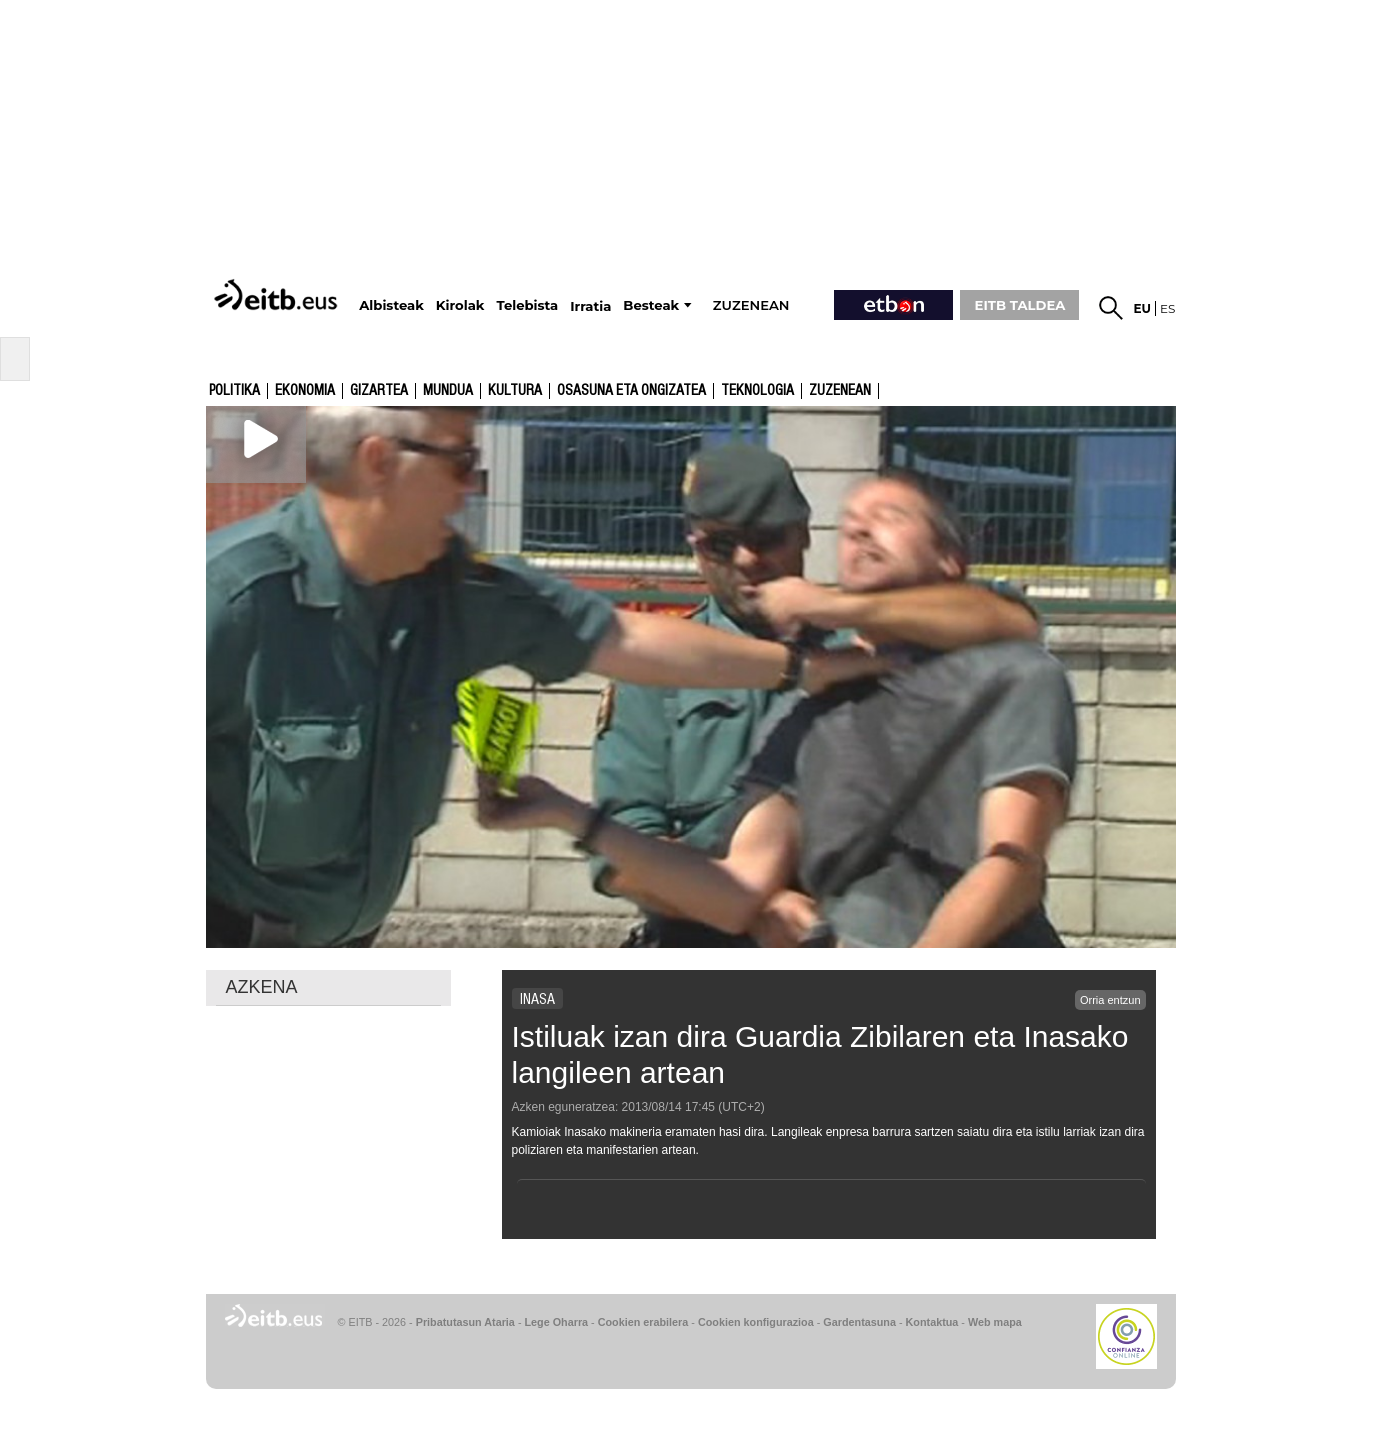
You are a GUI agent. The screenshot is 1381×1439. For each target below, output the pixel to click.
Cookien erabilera (643, 1322)
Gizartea (379, 391)
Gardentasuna (859, 1322)
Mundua (448, 391)
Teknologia (757, 391)
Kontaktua (932, 1322)
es (1167, 308)
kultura (515, 391)
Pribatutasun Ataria (465, 1322)
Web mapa (995, 1322)
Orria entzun (1110, 1000)
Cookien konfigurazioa (756, 1322)
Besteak (651, 305)
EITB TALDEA (1020, 305)
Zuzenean (840, 391)
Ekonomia (305, 391)
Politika (234, 391)
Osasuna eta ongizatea (631, 391)
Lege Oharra (557, 1322)
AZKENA (262, 987)
